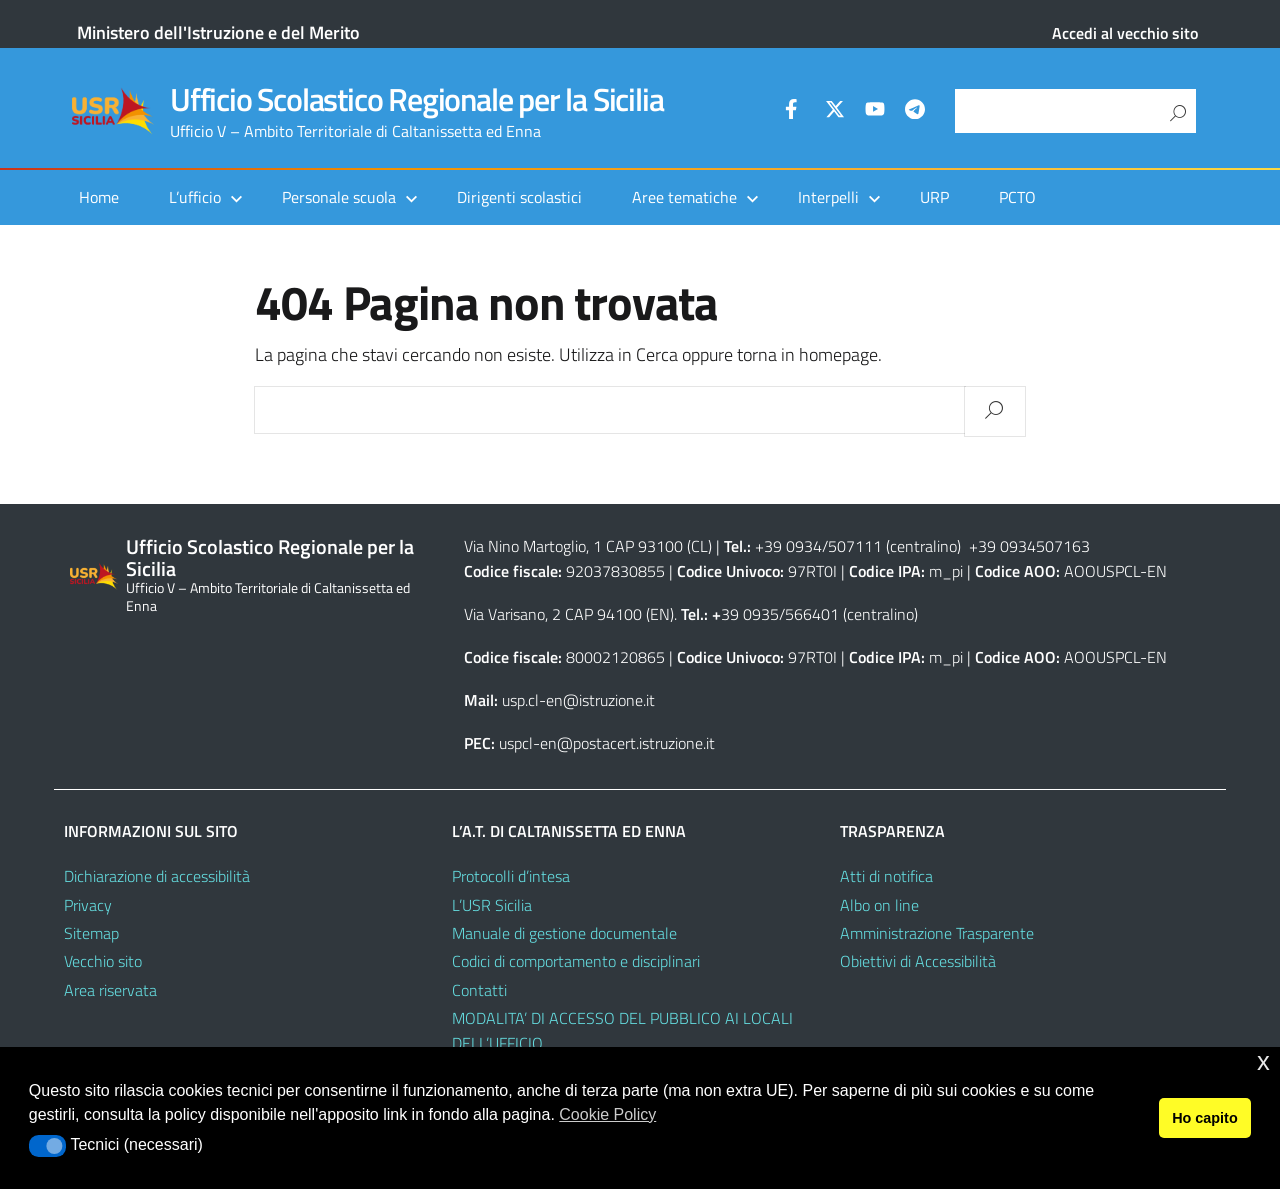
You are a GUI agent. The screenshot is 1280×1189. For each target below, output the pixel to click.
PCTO (1017, 197)
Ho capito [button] (1205, 1118)
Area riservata (110, 990)
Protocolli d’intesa (511, 876)
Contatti (479, 990)
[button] (47, 1146)
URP (934, 197)
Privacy (88, 905)
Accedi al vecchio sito (1125, 33)
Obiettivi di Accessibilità (918, 961)
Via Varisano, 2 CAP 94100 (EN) (569, 614)
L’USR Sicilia (492, 905)
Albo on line (879, 905)
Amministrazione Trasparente (937, 933)
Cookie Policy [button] (607, 1114)
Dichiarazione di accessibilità (157, 876)
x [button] (1263, 1061)
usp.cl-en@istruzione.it (578, 700)
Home (99, 197)
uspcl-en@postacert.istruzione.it (607, 743)
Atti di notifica (886, 876)
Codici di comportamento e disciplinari (576, 961)
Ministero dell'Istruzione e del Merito (218, 32)
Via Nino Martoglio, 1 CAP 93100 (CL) (588, 546)
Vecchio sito (103, 961)
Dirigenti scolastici (519, 197)
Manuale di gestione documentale (564, 933)
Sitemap (91, 933)
